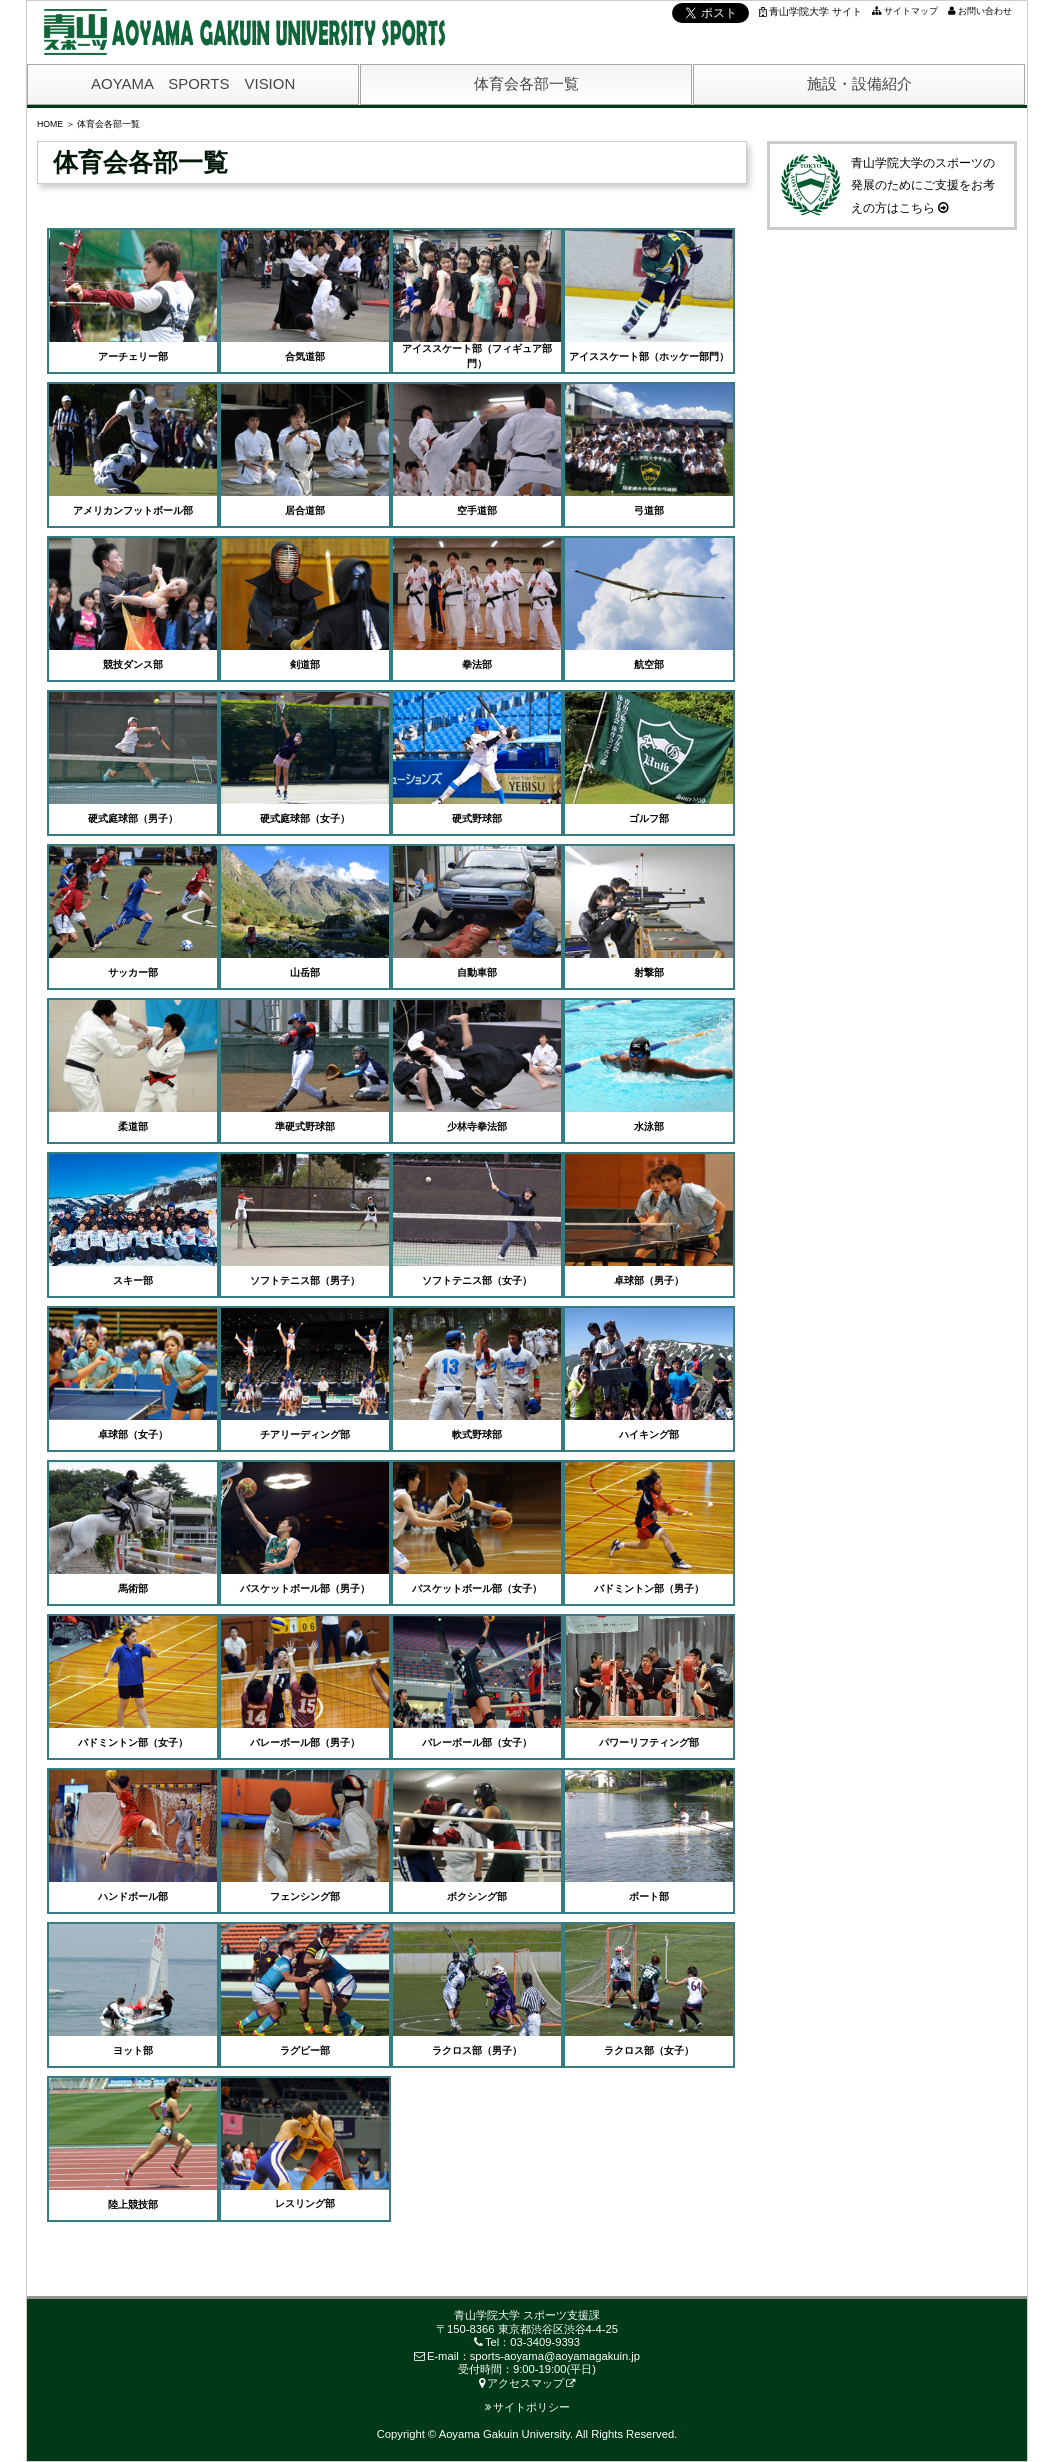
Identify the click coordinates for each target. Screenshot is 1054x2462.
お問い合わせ (985, 11)
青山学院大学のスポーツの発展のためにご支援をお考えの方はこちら (886, 184)
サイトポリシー (527, 2407)
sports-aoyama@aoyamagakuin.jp (555, 2356)
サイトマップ (911, 11)
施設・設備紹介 (859, 83)
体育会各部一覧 (526, 83)
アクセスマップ (521, 2383)
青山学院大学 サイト (810, 11)
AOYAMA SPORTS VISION (193, 83)
